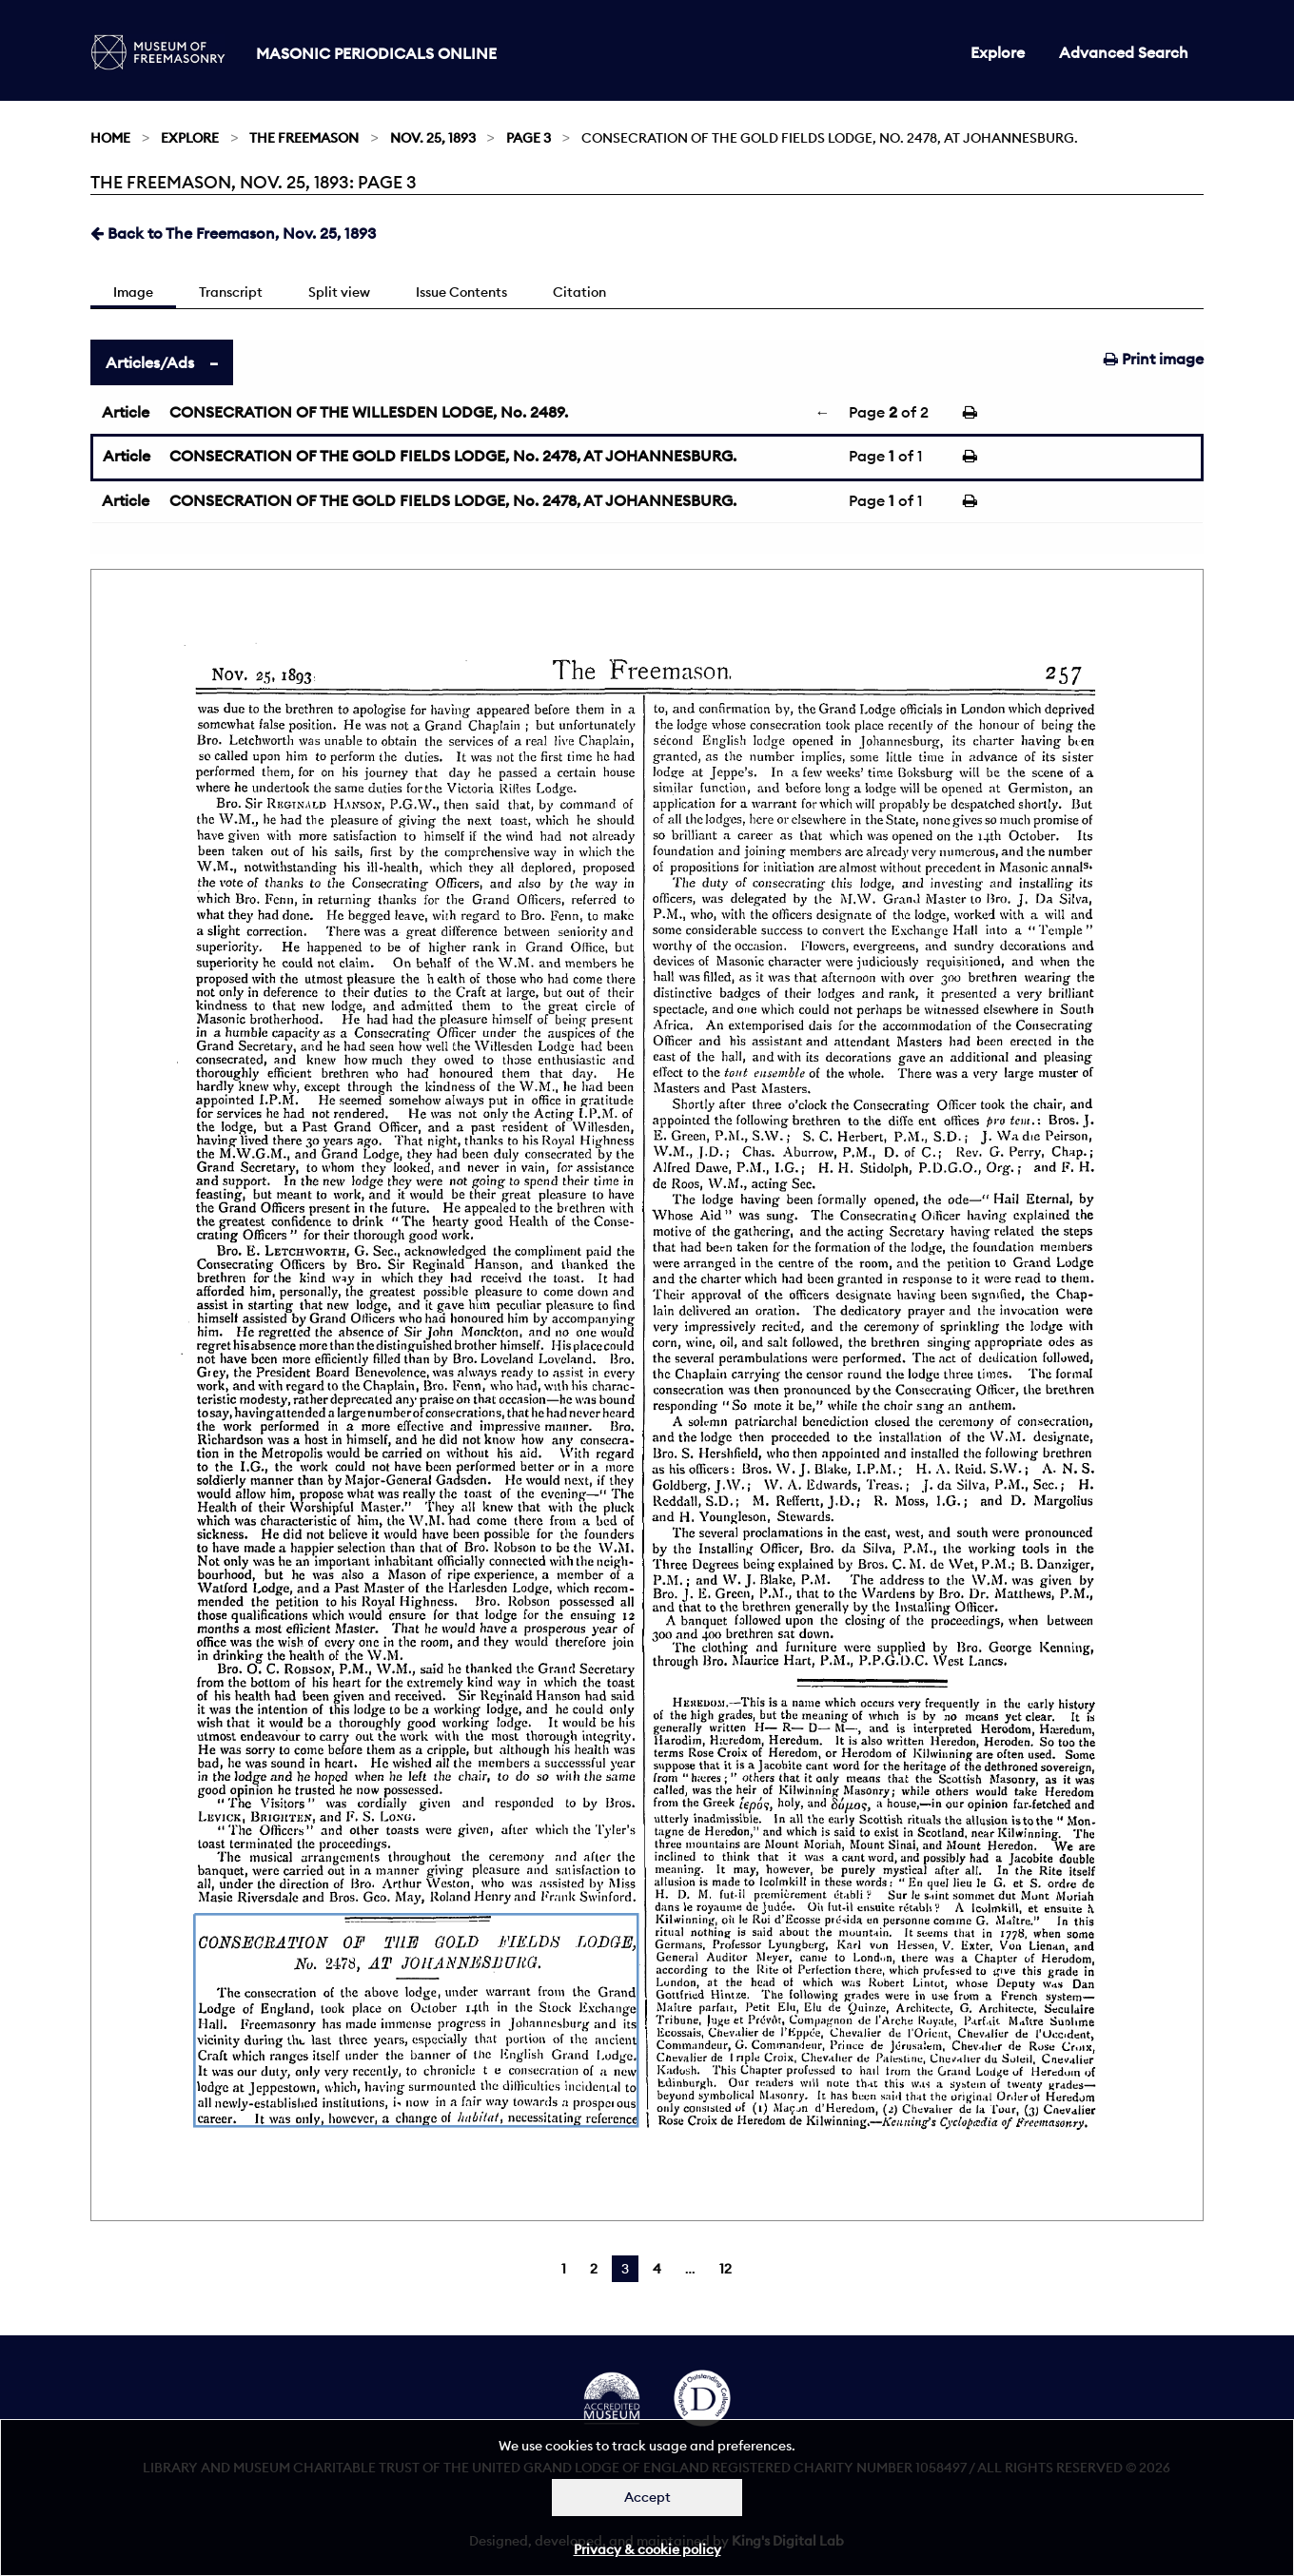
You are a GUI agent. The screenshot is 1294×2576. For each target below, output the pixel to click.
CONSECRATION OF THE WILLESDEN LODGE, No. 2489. (368, 411)
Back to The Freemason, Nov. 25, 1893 (233, 233)
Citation (579, 292)
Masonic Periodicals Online (376, 53)
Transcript (231, 292)
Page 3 (528, 137)
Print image (1154, 358)
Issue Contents (461, 292)
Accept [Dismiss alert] (647, 2497)
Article (125, 411)
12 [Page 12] (725, 2268)
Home (110, 137)
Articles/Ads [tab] (150, 362)
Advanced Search (1123, 52)
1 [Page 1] (563, 2268)
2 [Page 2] (594, 2268)
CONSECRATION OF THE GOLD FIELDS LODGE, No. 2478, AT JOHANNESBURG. (452, 455)
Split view (339, 292)
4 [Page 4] (657, 2268)
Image (133, 292)
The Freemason (304, 137)
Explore (997, 52)
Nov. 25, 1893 (433, 137)
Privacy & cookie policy (647, 2549)
